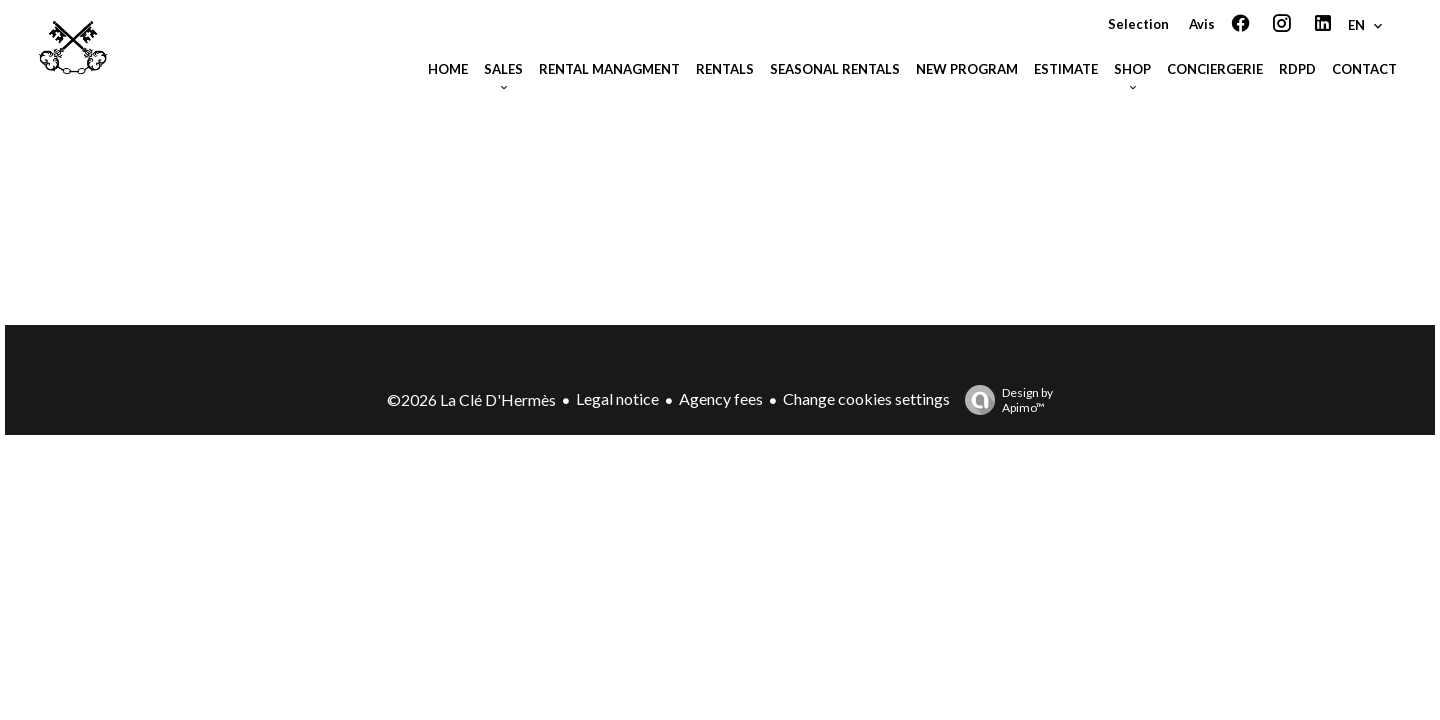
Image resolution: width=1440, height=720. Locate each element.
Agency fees (721, 398)
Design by (1004, 400)
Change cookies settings (866, 398)
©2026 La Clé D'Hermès (471, 399)
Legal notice (617, 398)
